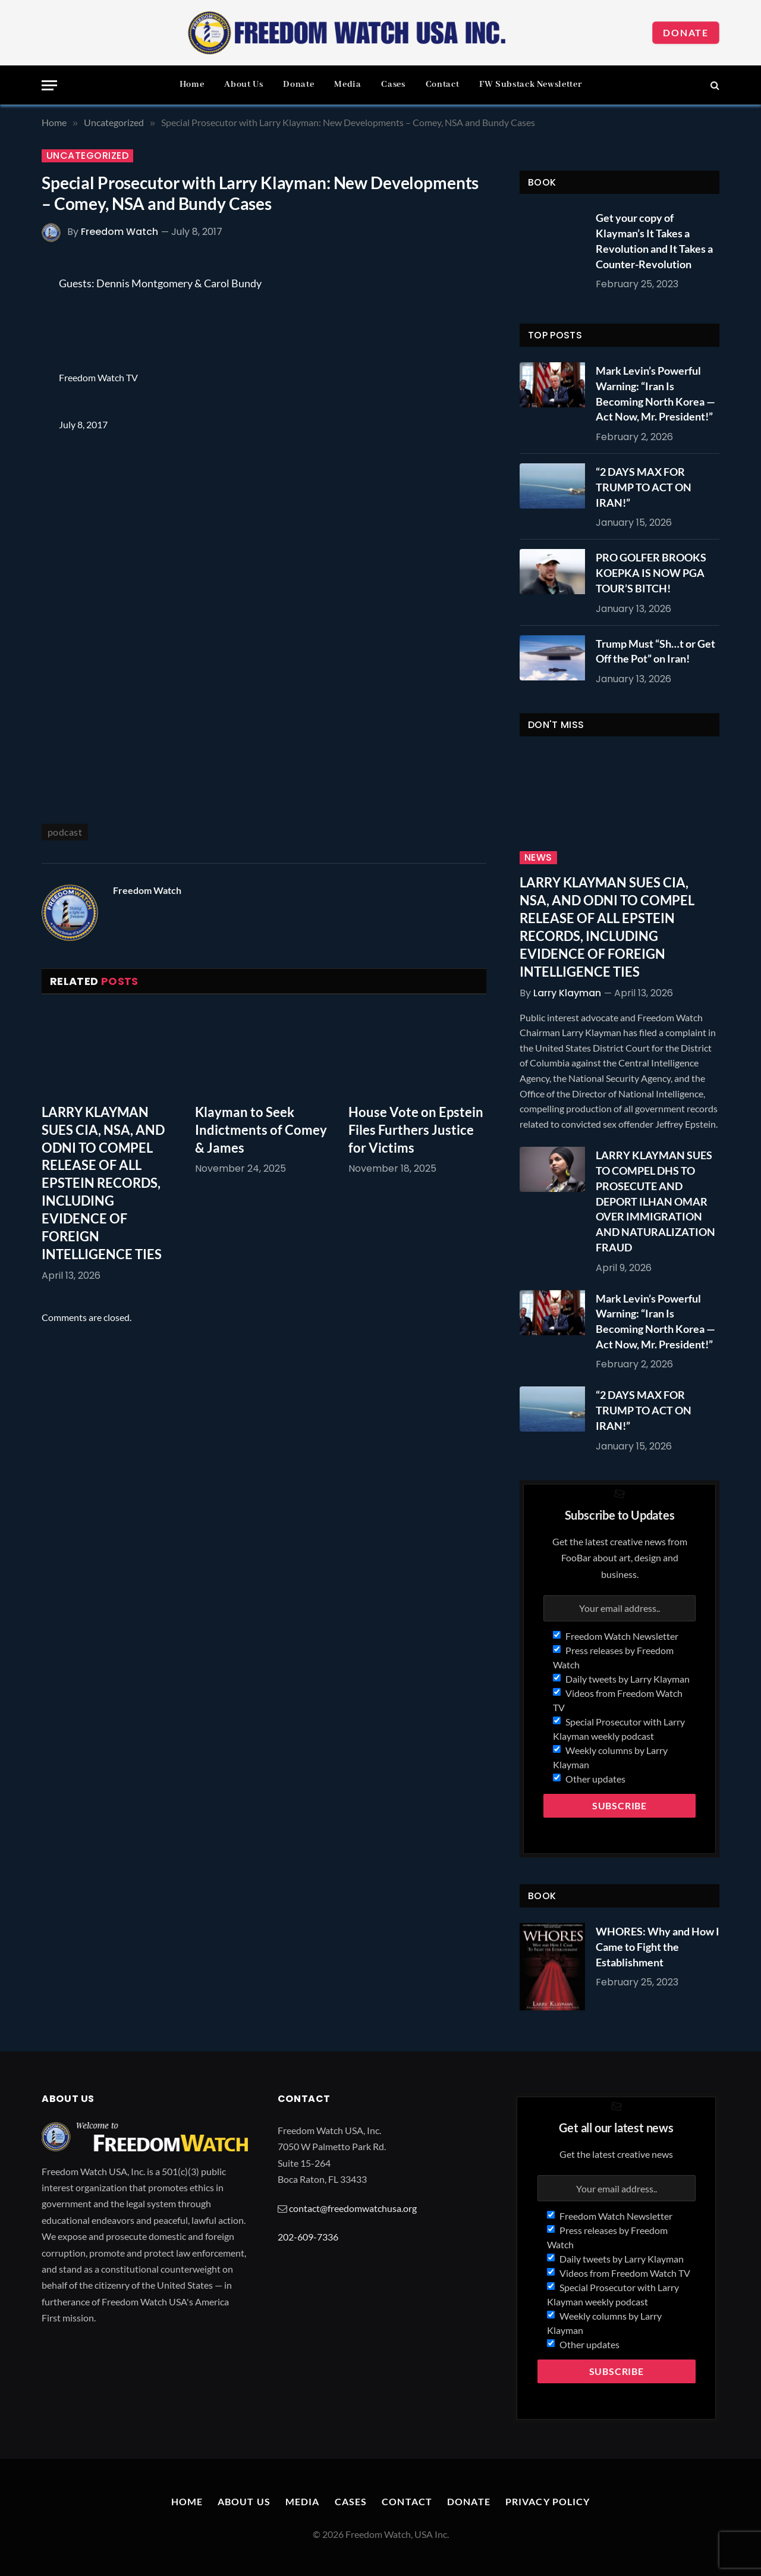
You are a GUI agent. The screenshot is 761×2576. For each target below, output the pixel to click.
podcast (65, 831)
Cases (393, 84)
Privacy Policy (547, 2501)
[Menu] (49, 85)
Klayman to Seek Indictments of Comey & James (261, 1130)
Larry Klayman (567, 993)
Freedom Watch (119, 232)
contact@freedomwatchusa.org (353, 2208)
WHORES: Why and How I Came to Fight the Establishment (657, 1946)
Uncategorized (87, 155)
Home (192, 84)
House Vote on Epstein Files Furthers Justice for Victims (415, 1130)
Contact (442, 84)
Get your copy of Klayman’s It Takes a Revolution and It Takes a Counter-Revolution (654, 240)
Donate (686, 32)
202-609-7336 (308, 2236)
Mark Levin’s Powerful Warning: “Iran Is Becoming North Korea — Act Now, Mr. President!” (655, 393)
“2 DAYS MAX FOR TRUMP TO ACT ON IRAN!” (643, 487)
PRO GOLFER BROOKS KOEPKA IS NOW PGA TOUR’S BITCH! (651, 572)
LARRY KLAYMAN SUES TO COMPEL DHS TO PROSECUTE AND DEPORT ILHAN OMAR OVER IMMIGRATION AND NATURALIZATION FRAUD (655, 1201)
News (538, 857)
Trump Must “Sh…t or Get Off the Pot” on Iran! (655, 651)
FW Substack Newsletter (530, 84)
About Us (243, 84)
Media (347, 84)
